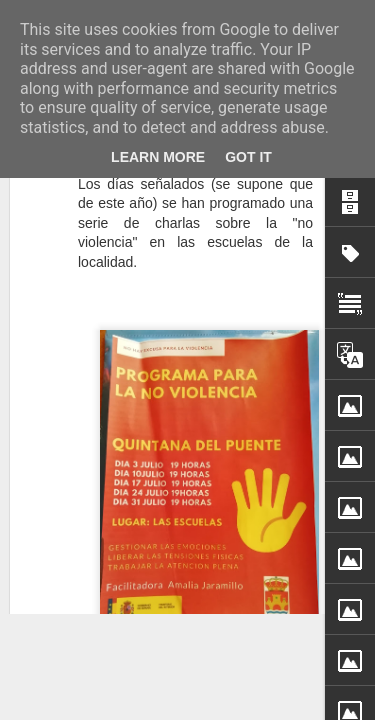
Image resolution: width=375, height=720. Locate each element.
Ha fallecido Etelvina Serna (185, 464)
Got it (248, 157)
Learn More (158, 157)
